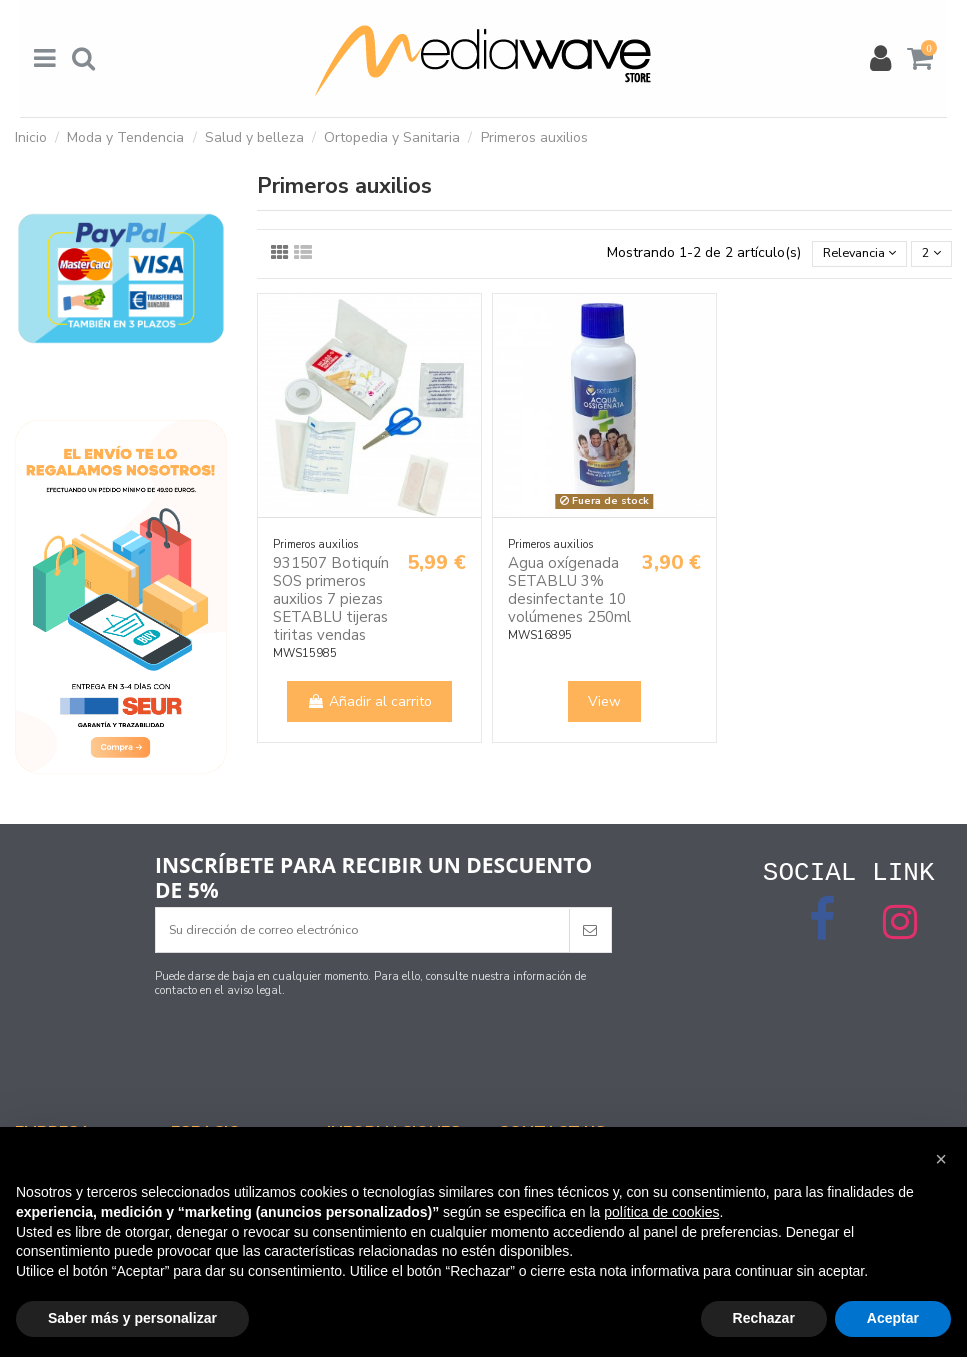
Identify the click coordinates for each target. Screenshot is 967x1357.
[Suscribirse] (590, 931)
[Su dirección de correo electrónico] (362, 931)
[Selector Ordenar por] (848, 255)
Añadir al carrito (369, 704)
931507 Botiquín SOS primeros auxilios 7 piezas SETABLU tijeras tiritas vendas (331, 602)
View (604, 704)
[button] (941, 1159)
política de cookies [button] (661, 1212)
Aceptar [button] (893, 1318)
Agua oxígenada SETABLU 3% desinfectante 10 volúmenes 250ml (569, 593)
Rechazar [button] (764, 1318)
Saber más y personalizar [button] (132, 1318)
